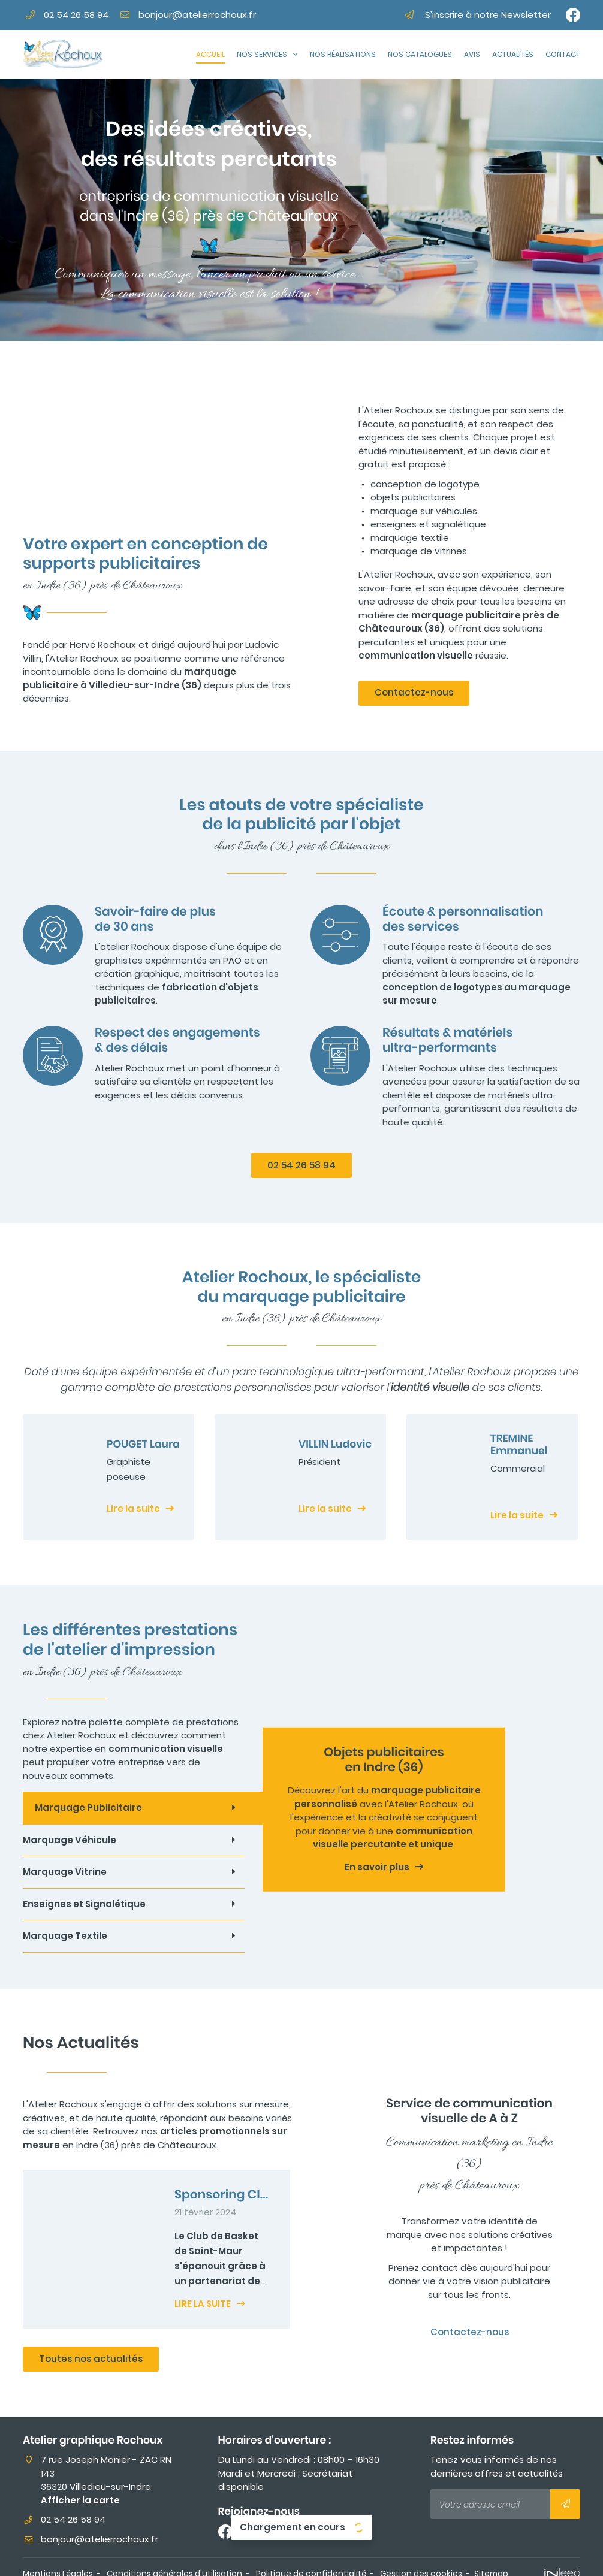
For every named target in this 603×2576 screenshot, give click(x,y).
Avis (472, 54)
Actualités (512, 54)
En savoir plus (377, 1867)
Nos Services (262, 54)
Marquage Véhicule (69, 1840)
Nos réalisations (343, 54)
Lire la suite (133, 1508)
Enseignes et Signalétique (84, 1904)
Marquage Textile (65, 1935)
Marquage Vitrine (65, 1871)
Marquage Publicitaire (88, 1807)
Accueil (210, 54)
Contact (562, 54)
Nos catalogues (420, 54)
